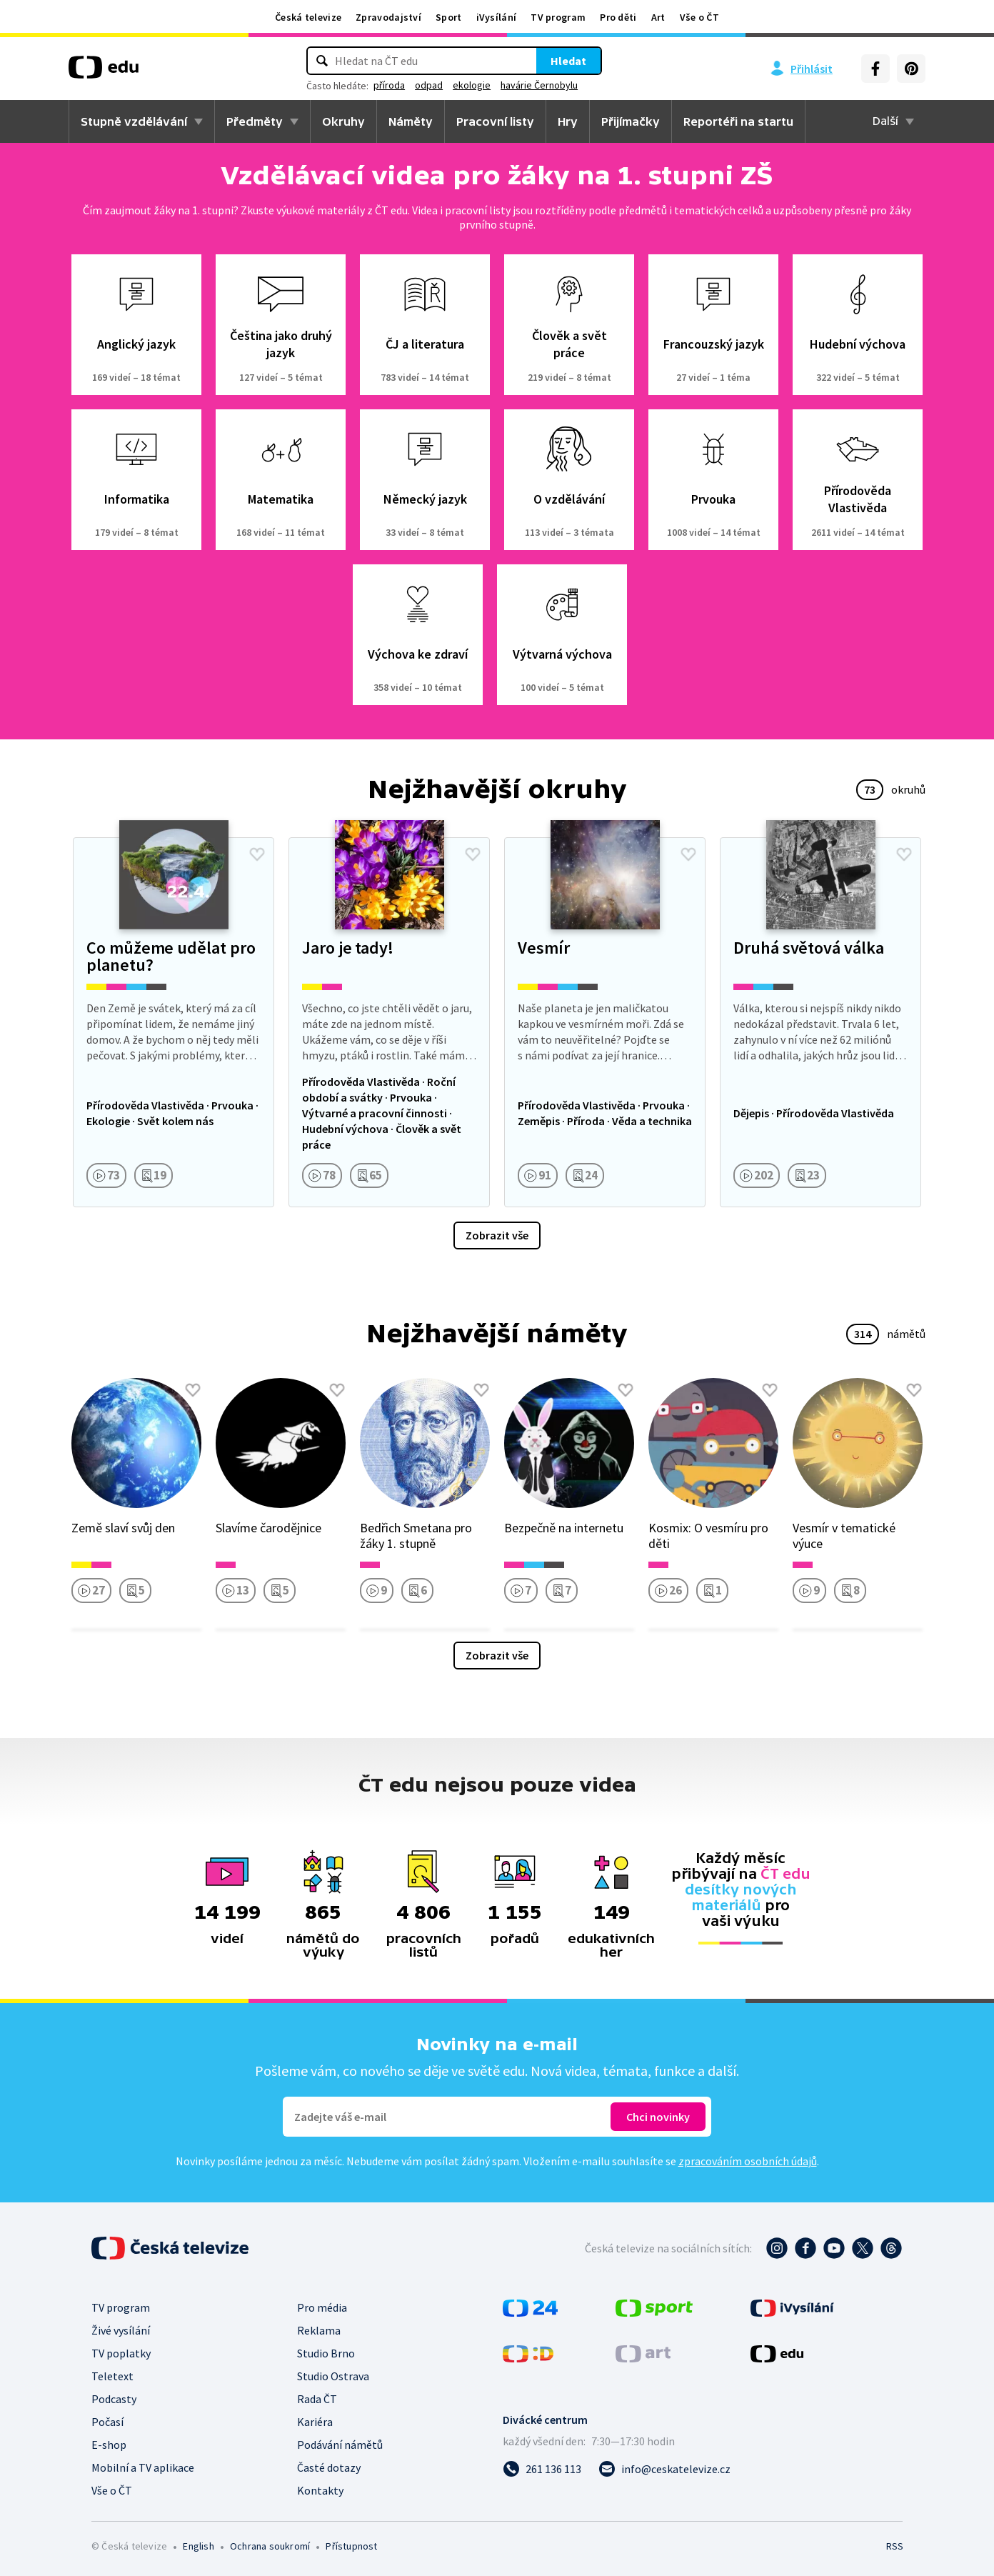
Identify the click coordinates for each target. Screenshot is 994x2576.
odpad (429, 85)
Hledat (568, 61)
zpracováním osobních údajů (747, 2161)
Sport (449, 17)
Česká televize (308, 17)
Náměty (410, 121)
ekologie (472, 85)
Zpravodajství (388, 17)
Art (658, 17)
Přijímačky (630, 121)
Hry (568, 121)
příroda (389, 85)
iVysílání (496, 17)
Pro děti (618, 17)
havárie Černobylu (539, 85)
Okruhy (343, 121)
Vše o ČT (699, 17)
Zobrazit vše (497, 1235)
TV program (558, 17)
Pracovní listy (495, 121)
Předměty (254, 121)
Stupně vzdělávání (134, 121)
